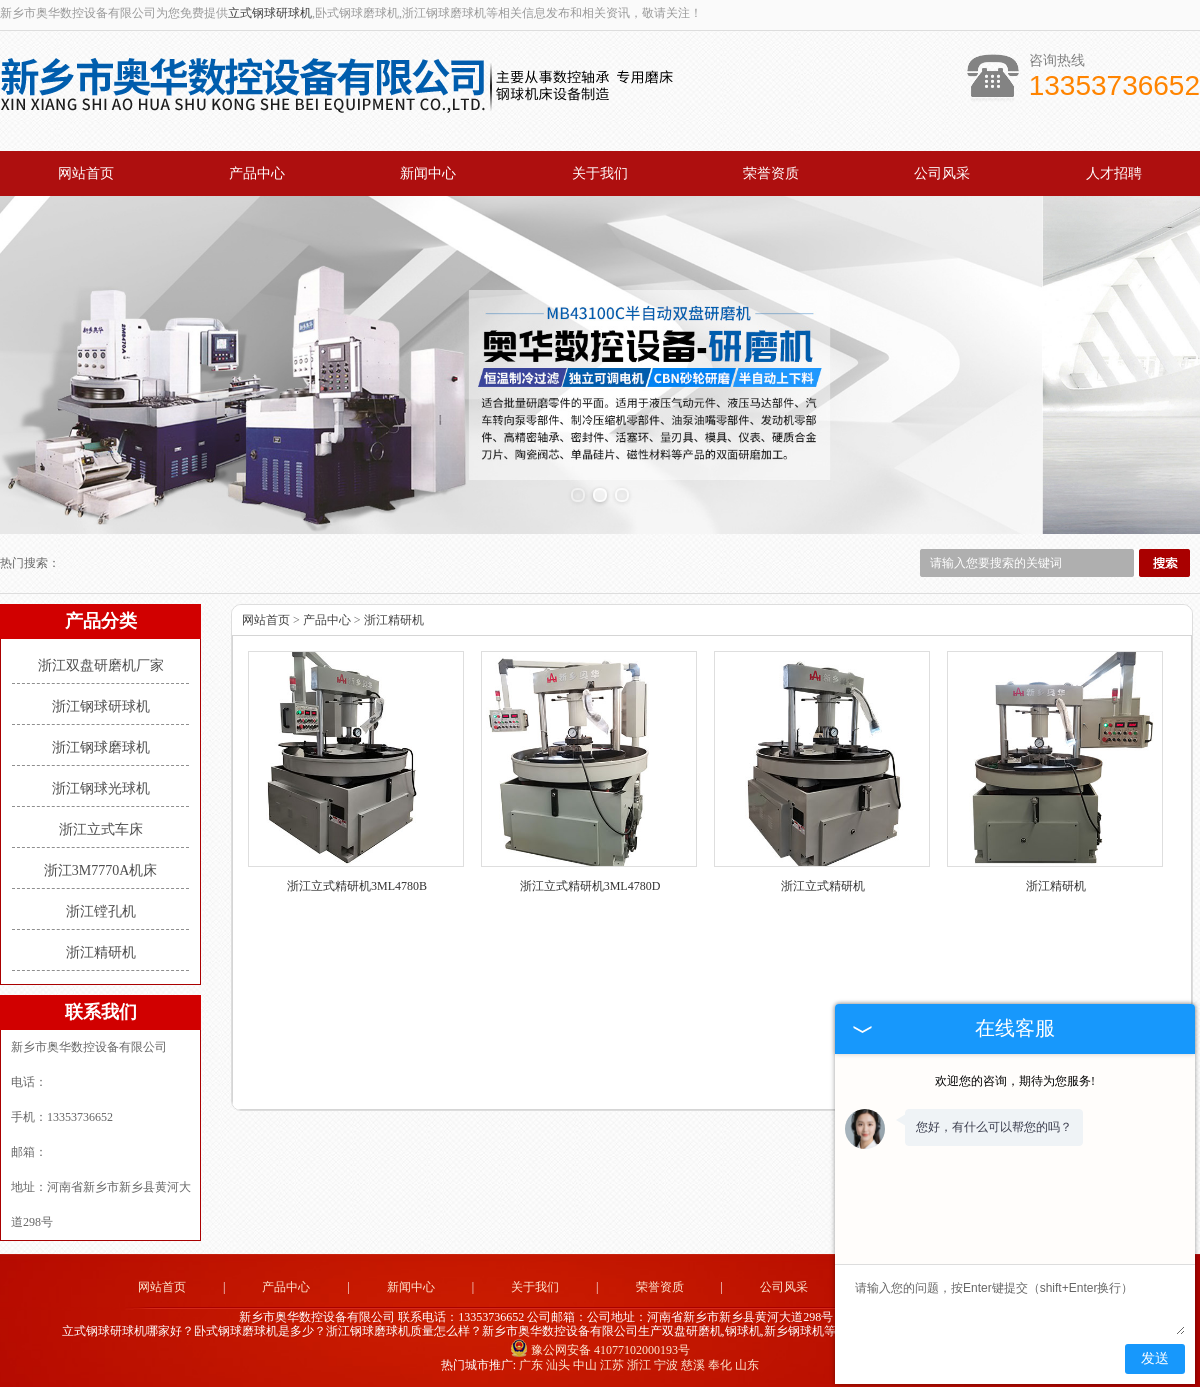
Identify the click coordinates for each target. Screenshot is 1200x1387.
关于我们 (600, 173)
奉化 (720, 1363)
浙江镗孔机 (101, 909)
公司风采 (942, 173)
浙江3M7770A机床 (101, 868)
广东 (531, 1363)
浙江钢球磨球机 (101, 745)
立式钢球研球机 (270, 13)
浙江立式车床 (101, 827)
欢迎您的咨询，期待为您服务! (1015, 1081)
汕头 (558, 1363)
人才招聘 (1114, 173)
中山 (585, 1363)
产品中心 (257, 173)
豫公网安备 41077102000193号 (600, 1348)
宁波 (666, 1363)
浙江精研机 (101, 950)
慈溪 (693, 1363)
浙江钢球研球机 (101, 704)
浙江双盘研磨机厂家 (101, 663)
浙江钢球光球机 (101, 786)
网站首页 (86, 173)
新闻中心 (428, 173)
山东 (747, 1363)
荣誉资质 (771, 173)
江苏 (612, 1363)
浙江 (639, 1363)
